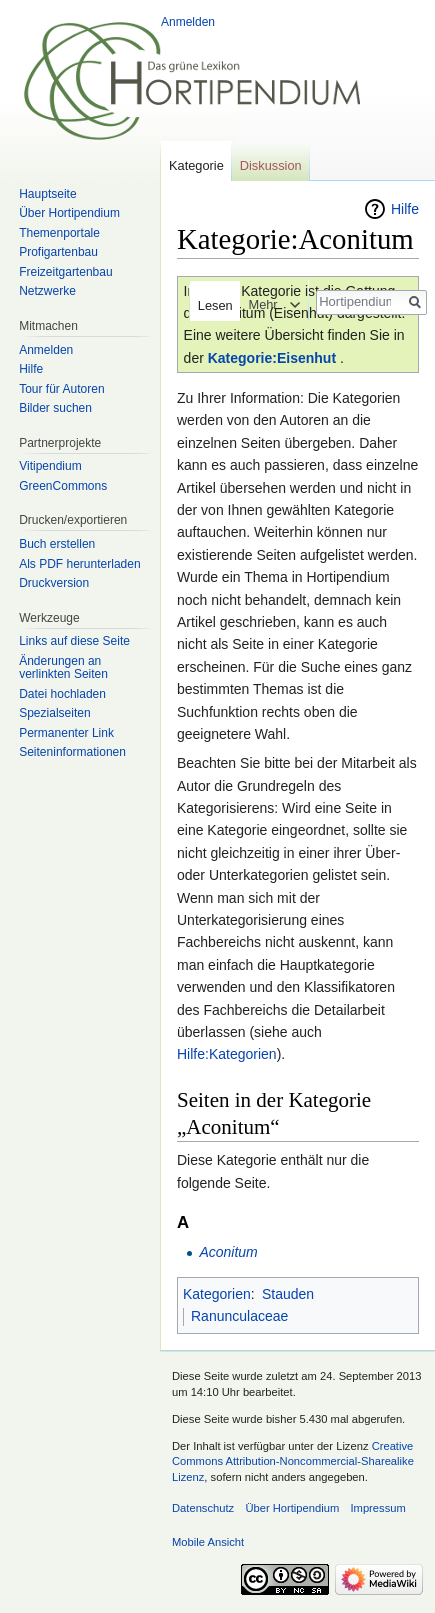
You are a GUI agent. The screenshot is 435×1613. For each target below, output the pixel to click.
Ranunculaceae (239, 1316)
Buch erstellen (57, 544)
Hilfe (405, 209)
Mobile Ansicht (208, 1542)
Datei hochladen (62, 694)
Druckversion (54, 583)
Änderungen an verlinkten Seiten (63, 668)
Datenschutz (203, 1508)
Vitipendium (50, 466)
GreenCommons (63, 486)
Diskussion (271, 165)
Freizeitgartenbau (65, 272)
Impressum (377, 1508)
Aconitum (228, 1252)
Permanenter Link (66, 733)
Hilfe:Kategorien (227, 1054)
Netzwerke (47, 291)
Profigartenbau (58, 252)
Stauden (288, 1294)
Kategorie (196, 165)
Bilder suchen (55, 408)
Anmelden (188, 22)
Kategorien (217, 1294)
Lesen (209, 305)
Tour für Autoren (61, 389)
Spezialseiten (54, 713)
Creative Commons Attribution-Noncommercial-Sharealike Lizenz (293, 1461)
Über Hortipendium (69, 213)
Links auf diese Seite (74, 641)
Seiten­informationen (72, 752)
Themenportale (59, 233)
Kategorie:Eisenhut (272, 358)
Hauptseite (47, 194)
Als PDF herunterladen (79, 564)
